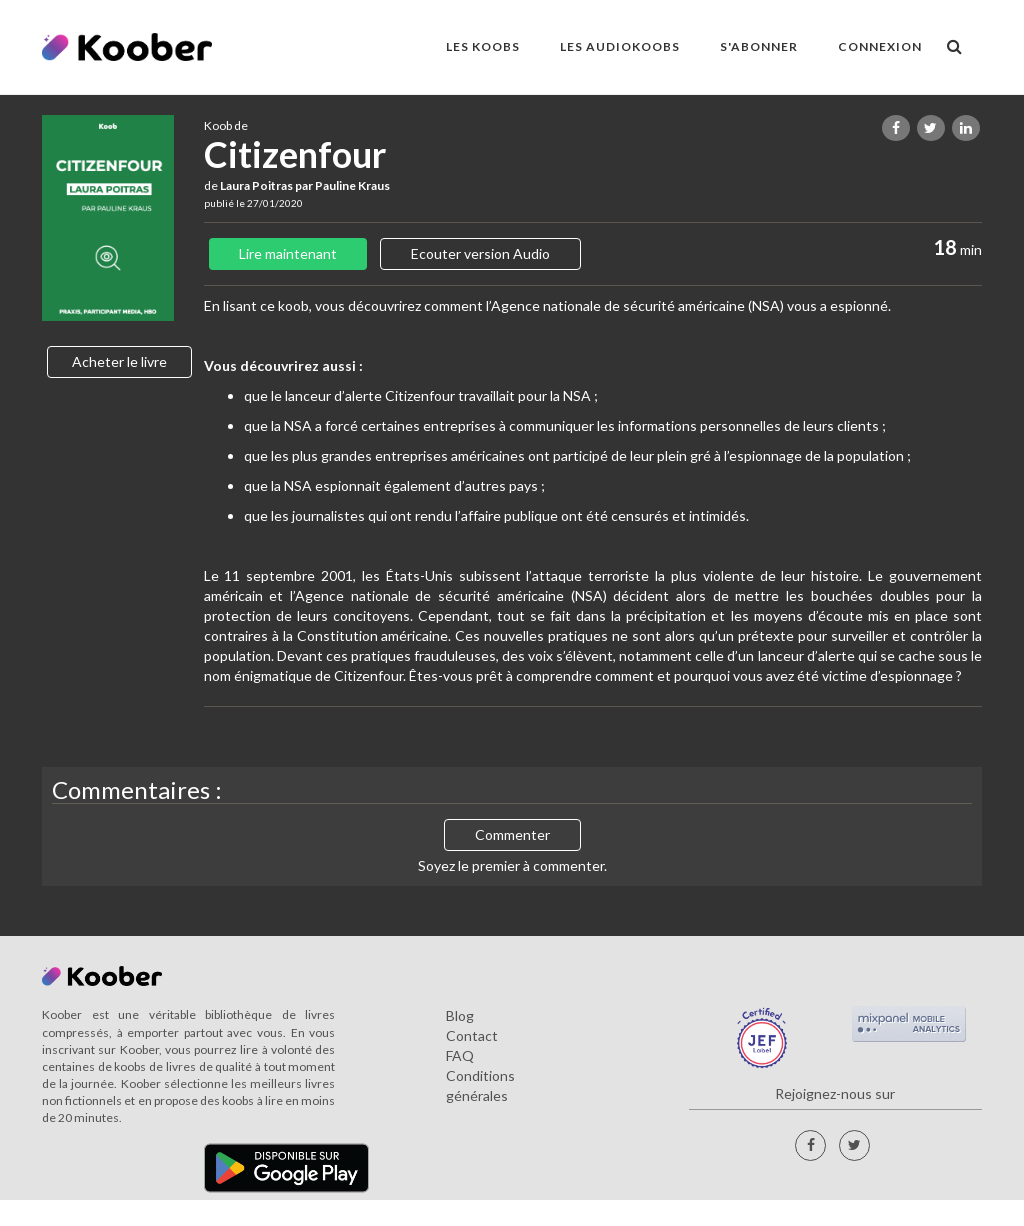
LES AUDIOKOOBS (620, 46)
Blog (460, 1015)
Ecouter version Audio (480, 253)
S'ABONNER (759, 46)
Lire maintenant (288, 253)
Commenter (512, 834)
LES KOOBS (483, 46)
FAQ (460, 1055)
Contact (472, 1035)
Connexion (880, 46)
